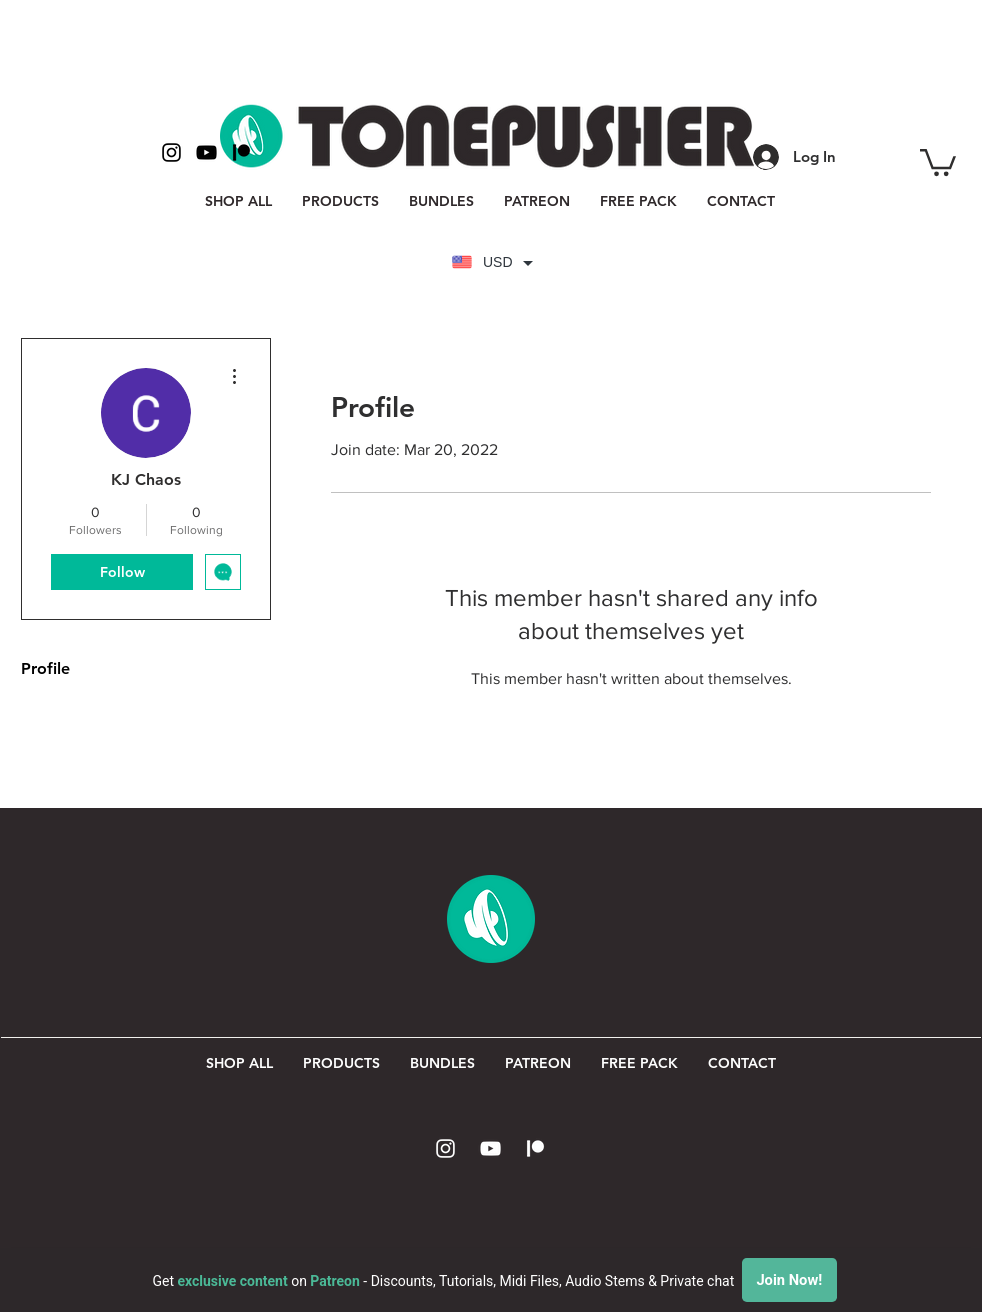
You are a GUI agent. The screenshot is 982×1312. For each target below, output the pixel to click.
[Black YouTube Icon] (206, 152)
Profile (45, 668)
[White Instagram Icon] (445, 1148)
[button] (938, 161)
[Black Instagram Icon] (171, 152)
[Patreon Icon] (535, 1148)
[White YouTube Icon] (490, 1148)
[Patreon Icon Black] (241, 152)
